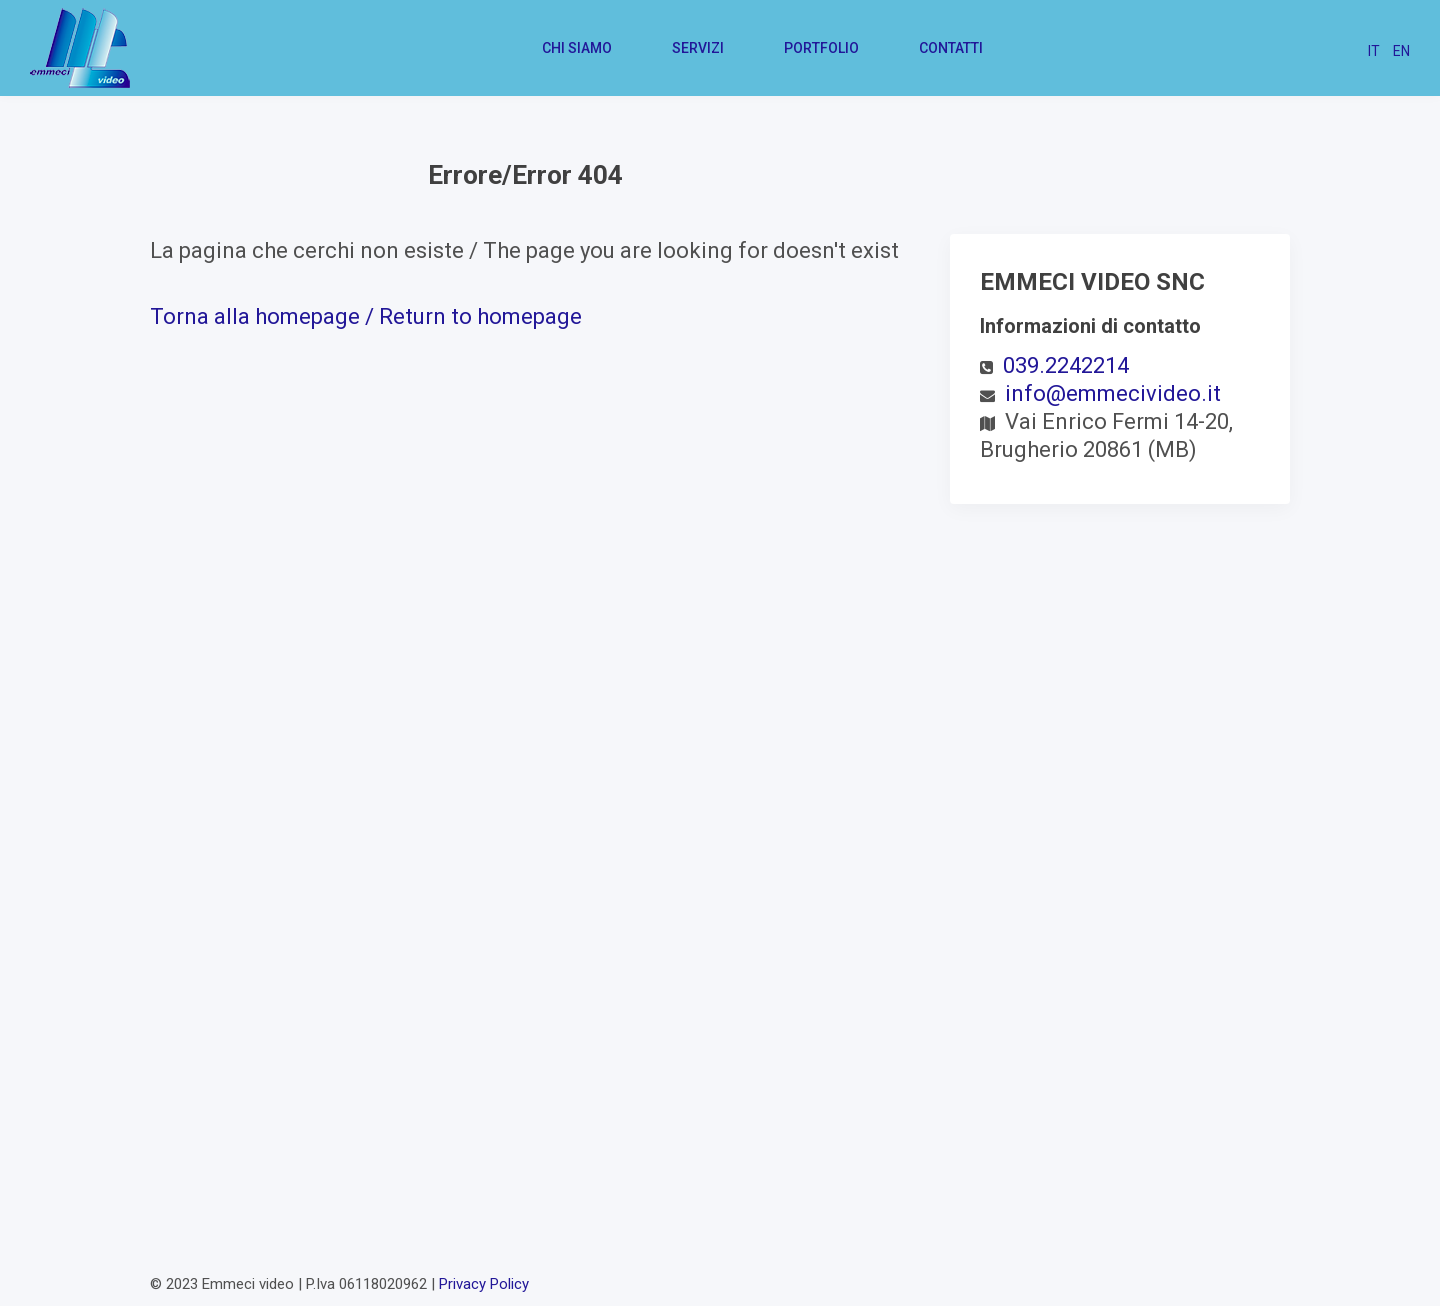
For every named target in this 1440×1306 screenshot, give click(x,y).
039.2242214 (1066, 365)
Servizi (698, 48)
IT (1374, 51)
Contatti (951, 48)
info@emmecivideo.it (1113, 393)
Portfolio (821, 48)
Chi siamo (577, 48)
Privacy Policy (484, 1284)
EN (1401, 51)
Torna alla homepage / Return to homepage (366, 316)
